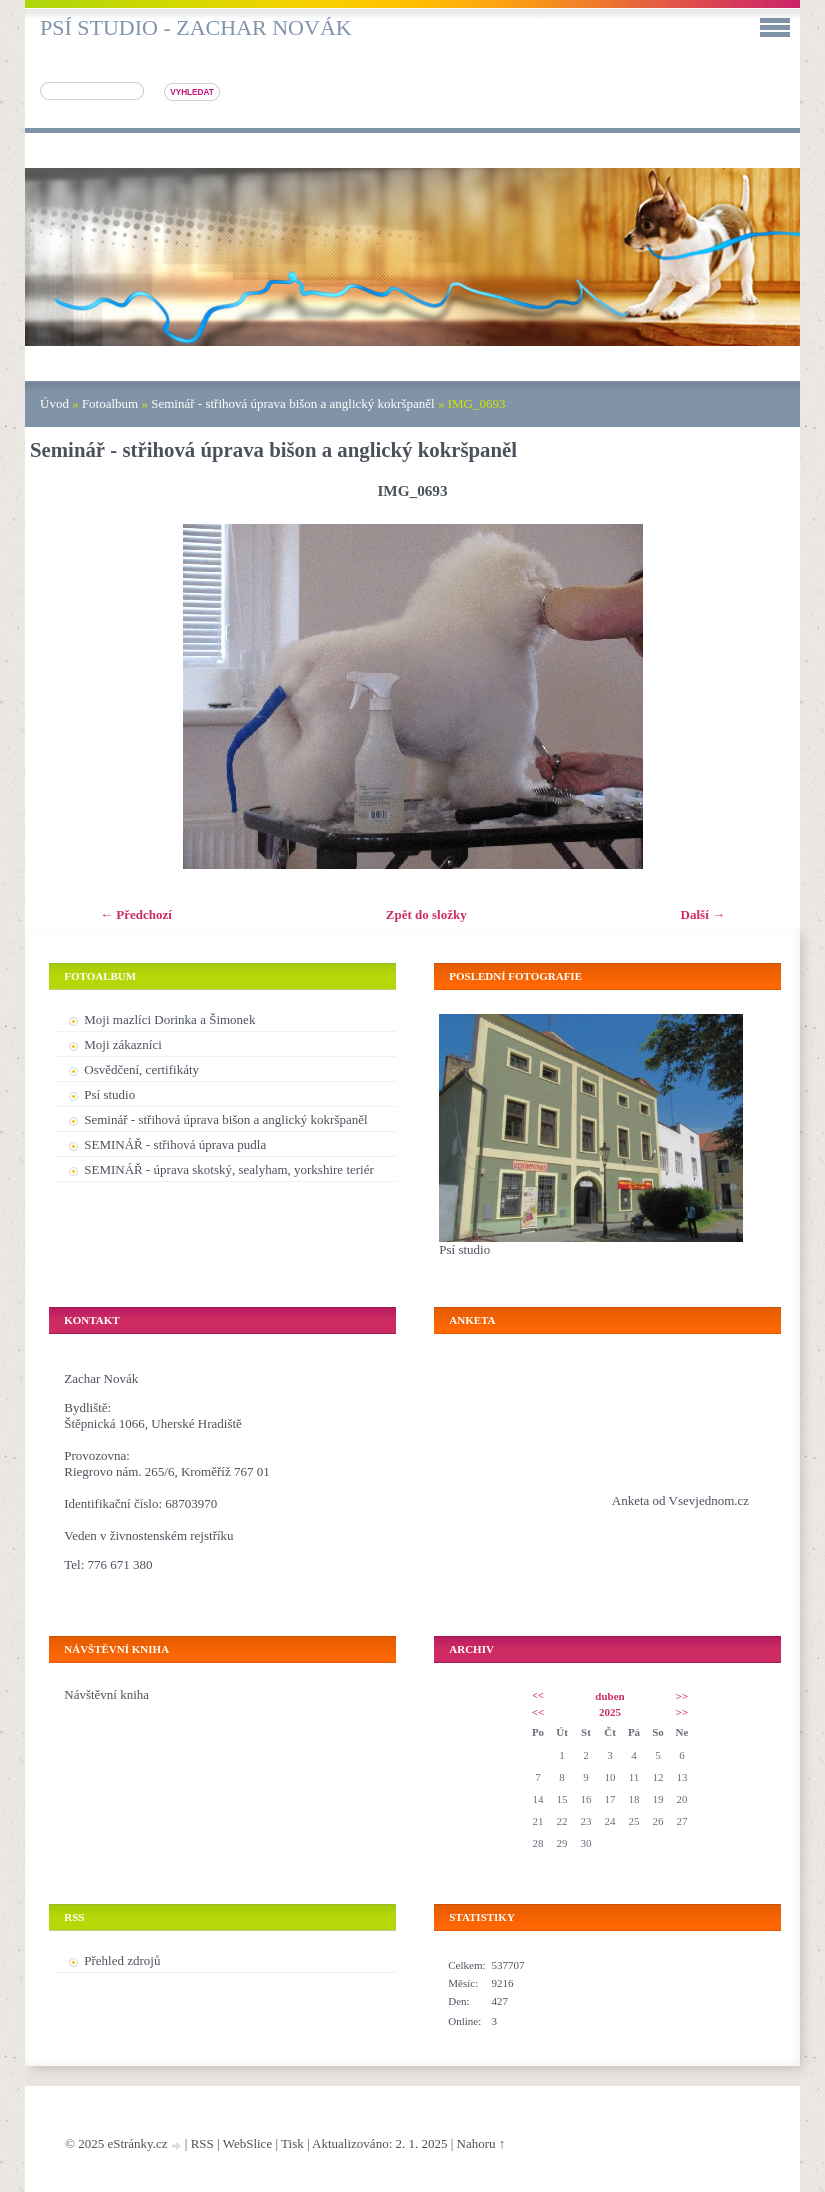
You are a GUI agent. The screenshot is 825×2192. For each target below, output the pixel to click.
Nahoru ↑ (481, 2143)
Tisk (292, 2143)
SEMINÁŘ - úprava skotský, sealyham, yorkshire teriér (229, 1169)
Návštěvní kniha (106, 1694)
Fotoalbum (110, 403)
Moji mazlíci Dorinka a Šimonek (169, 1019)
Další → (703, 914)
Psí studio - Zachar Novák (196, 27)
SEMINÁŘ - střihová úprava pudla (175, 1144)
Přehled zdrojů (122, 1960)
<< (537, 1695)
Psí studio (109, 1094)
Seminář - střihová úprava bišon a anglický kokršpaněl (292, 403)
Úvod (54, 403)
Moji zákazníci (123, 1044)
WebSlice (248, 2143)
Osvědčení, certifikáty (141, 1069)
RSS (202, 2143)
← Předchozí (136, 914)
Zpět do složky (426, 914)
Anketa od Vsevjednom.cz (680, 1500)
